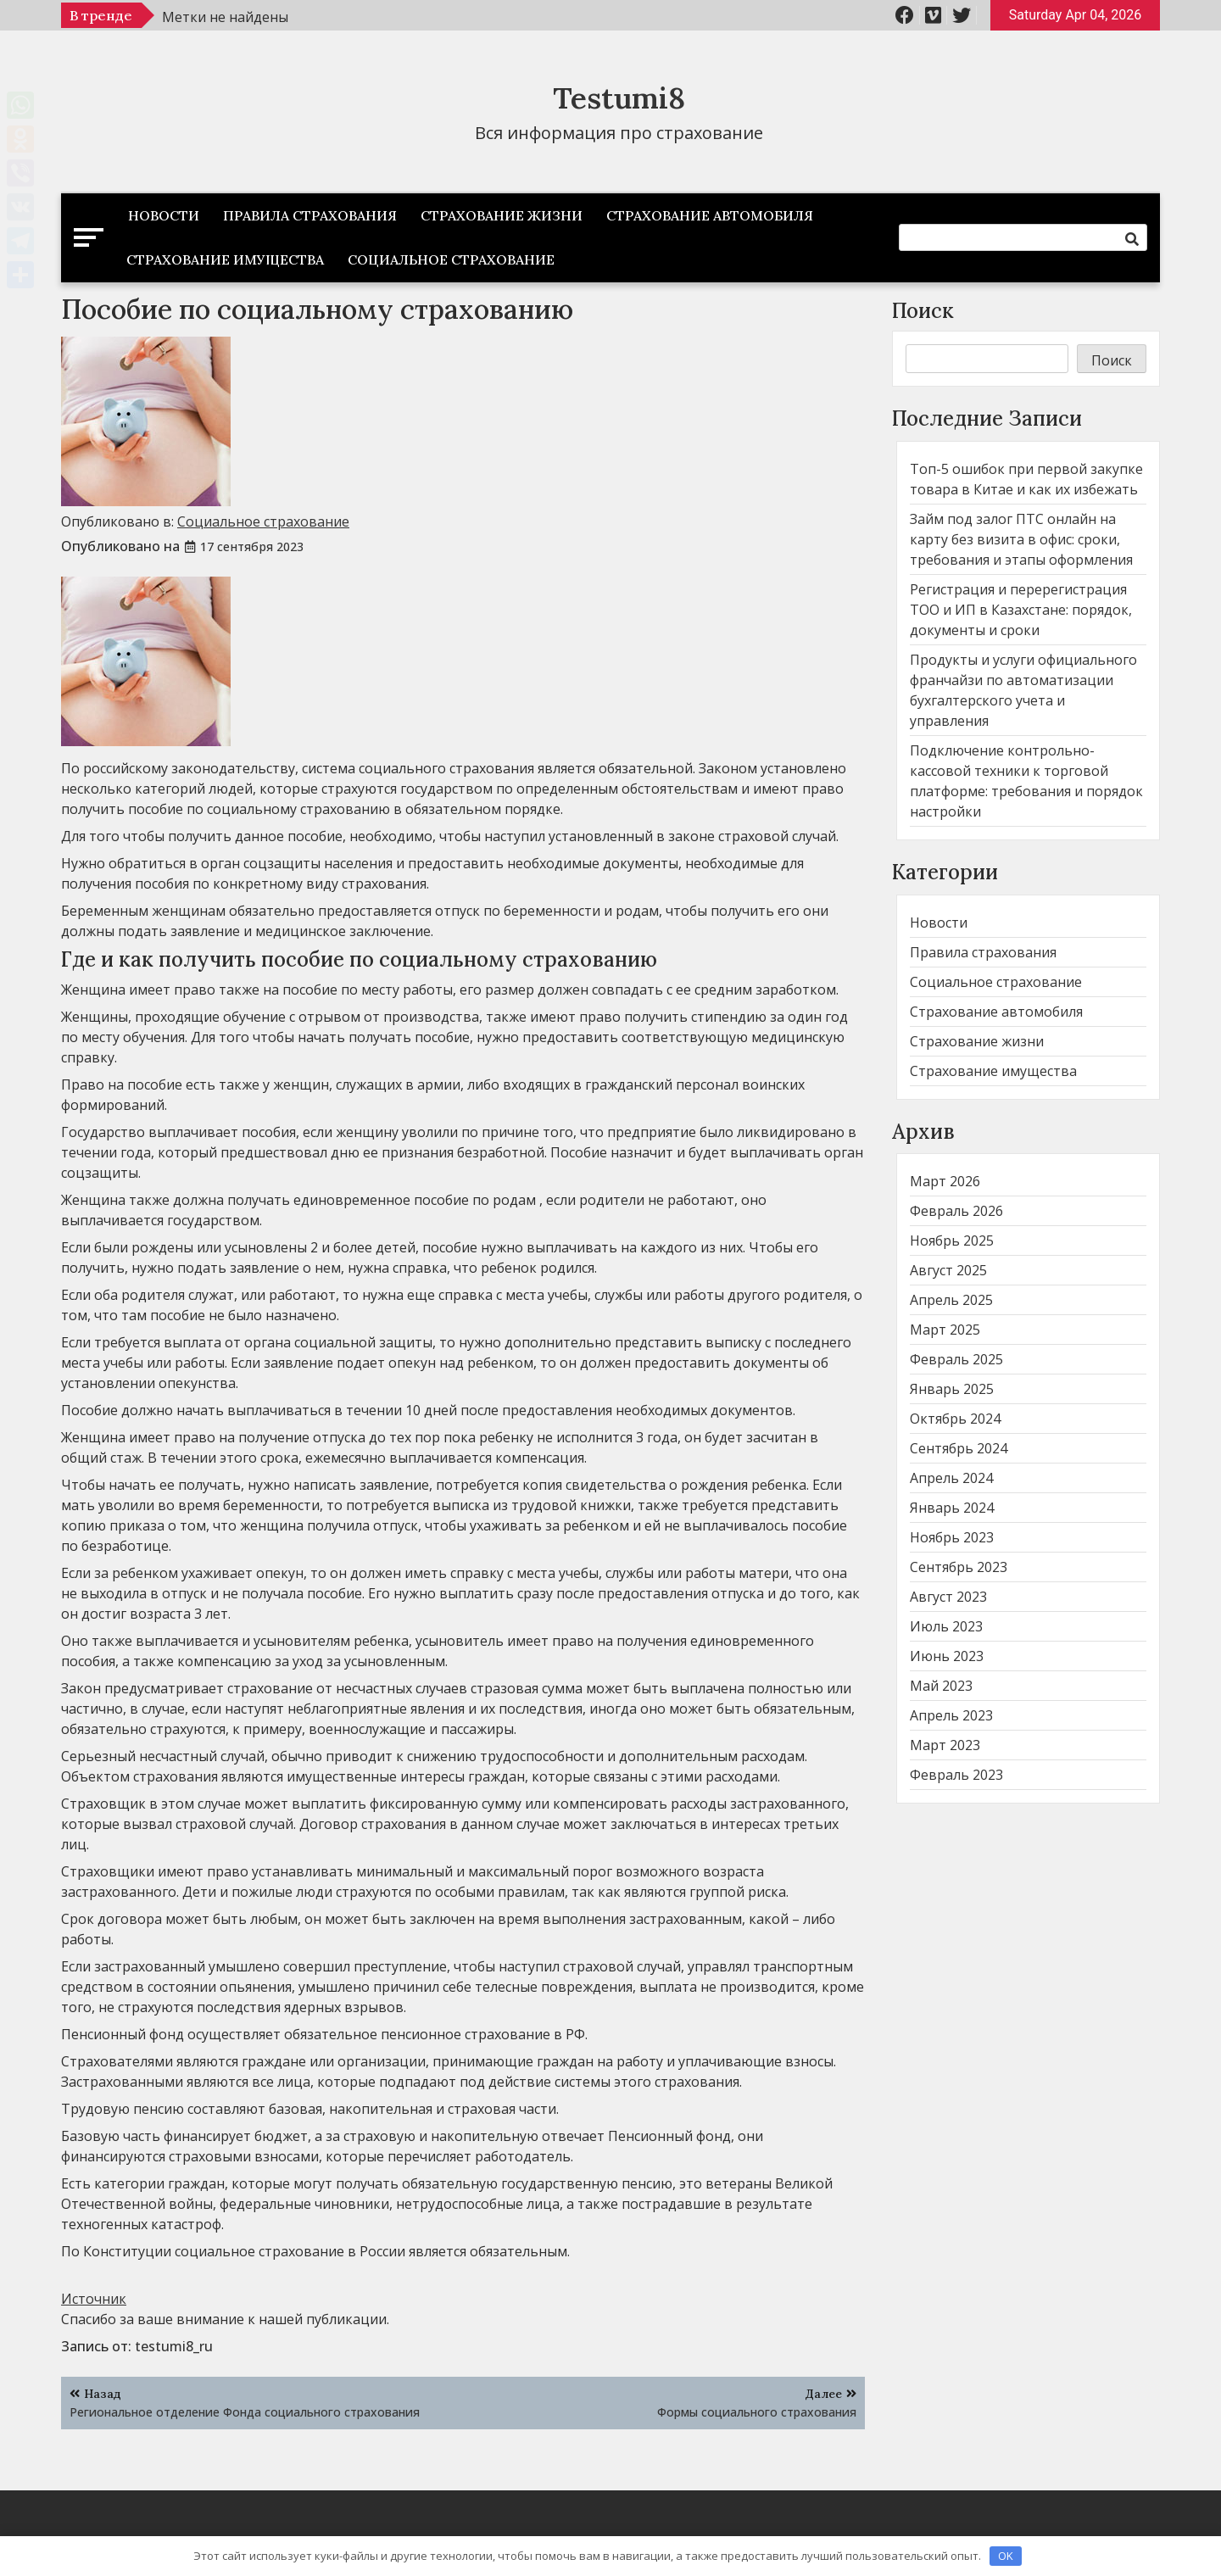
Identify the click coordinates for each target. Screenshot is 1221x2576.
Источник (93, 2298)
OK (1005, 2555)
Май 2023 (941, 1685)
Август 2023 (948, 1596)
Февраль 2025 (956, 1359)
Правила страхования (310, 215)
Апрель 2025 (951, 1300)
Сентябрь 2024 (958, 1448)
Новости (163, 215)
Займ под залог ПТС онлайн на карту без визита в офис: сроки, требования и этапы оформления (1021, 539)
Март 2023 (945, 1745)
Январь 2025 (952, 1389)
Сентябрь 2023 (958, 1567)
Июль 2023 (946, 1626)
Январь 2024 (952, 1507)
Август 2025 (948, 1270)
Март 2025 (945, 1329)
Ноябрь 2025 (952, 1240)
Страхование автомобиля (709, 215)
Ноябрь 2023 (952, 1537)
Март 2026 (945, 1181)
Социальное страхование (451, 259)
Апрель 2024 (951, 1478)
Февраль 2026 (956, 1211)
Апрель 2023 (951, 1715)
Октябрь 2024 (955, 1418)
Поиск (923, 311)
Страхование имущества (225, 259)
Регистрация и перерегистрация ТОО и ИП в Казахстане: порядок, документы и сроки (1021, 609)
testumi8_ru (174, 2346)
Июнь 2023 (947, 1656)
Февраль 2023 (956, 1774)
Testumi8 (619, 98)
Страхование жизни (502, 215)
